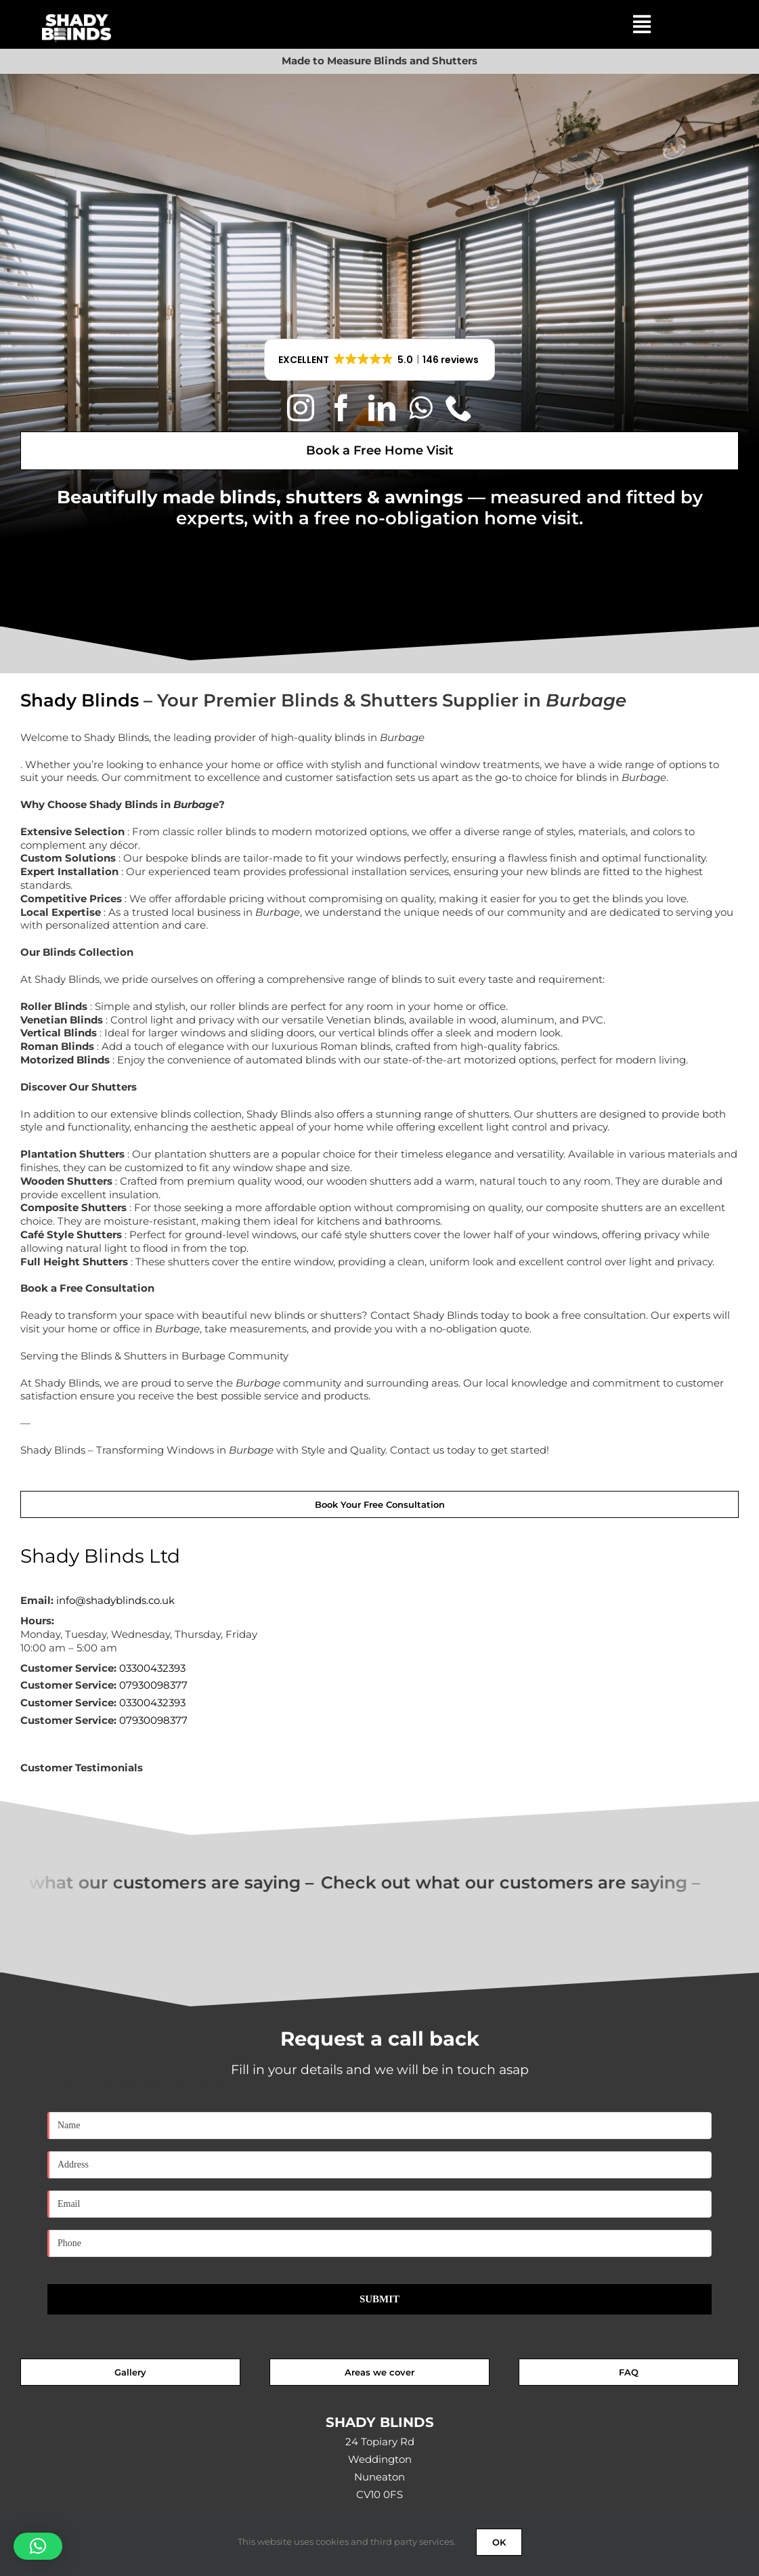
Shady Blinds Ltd (100, 1555)
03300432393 (152, 1668)
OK (499, 2542)
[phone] (459, 407)
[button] (380, 360)
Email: (36, 1600)
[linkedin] (381, 407)
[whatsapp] (420, 407)
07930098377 (153, 1684)
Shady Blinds (79, 700)
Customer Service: (68, 1668)
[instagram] (300, 407)
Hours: (37, 1620)
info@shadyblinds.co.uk (115, 1600)
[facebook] (341, 407)
